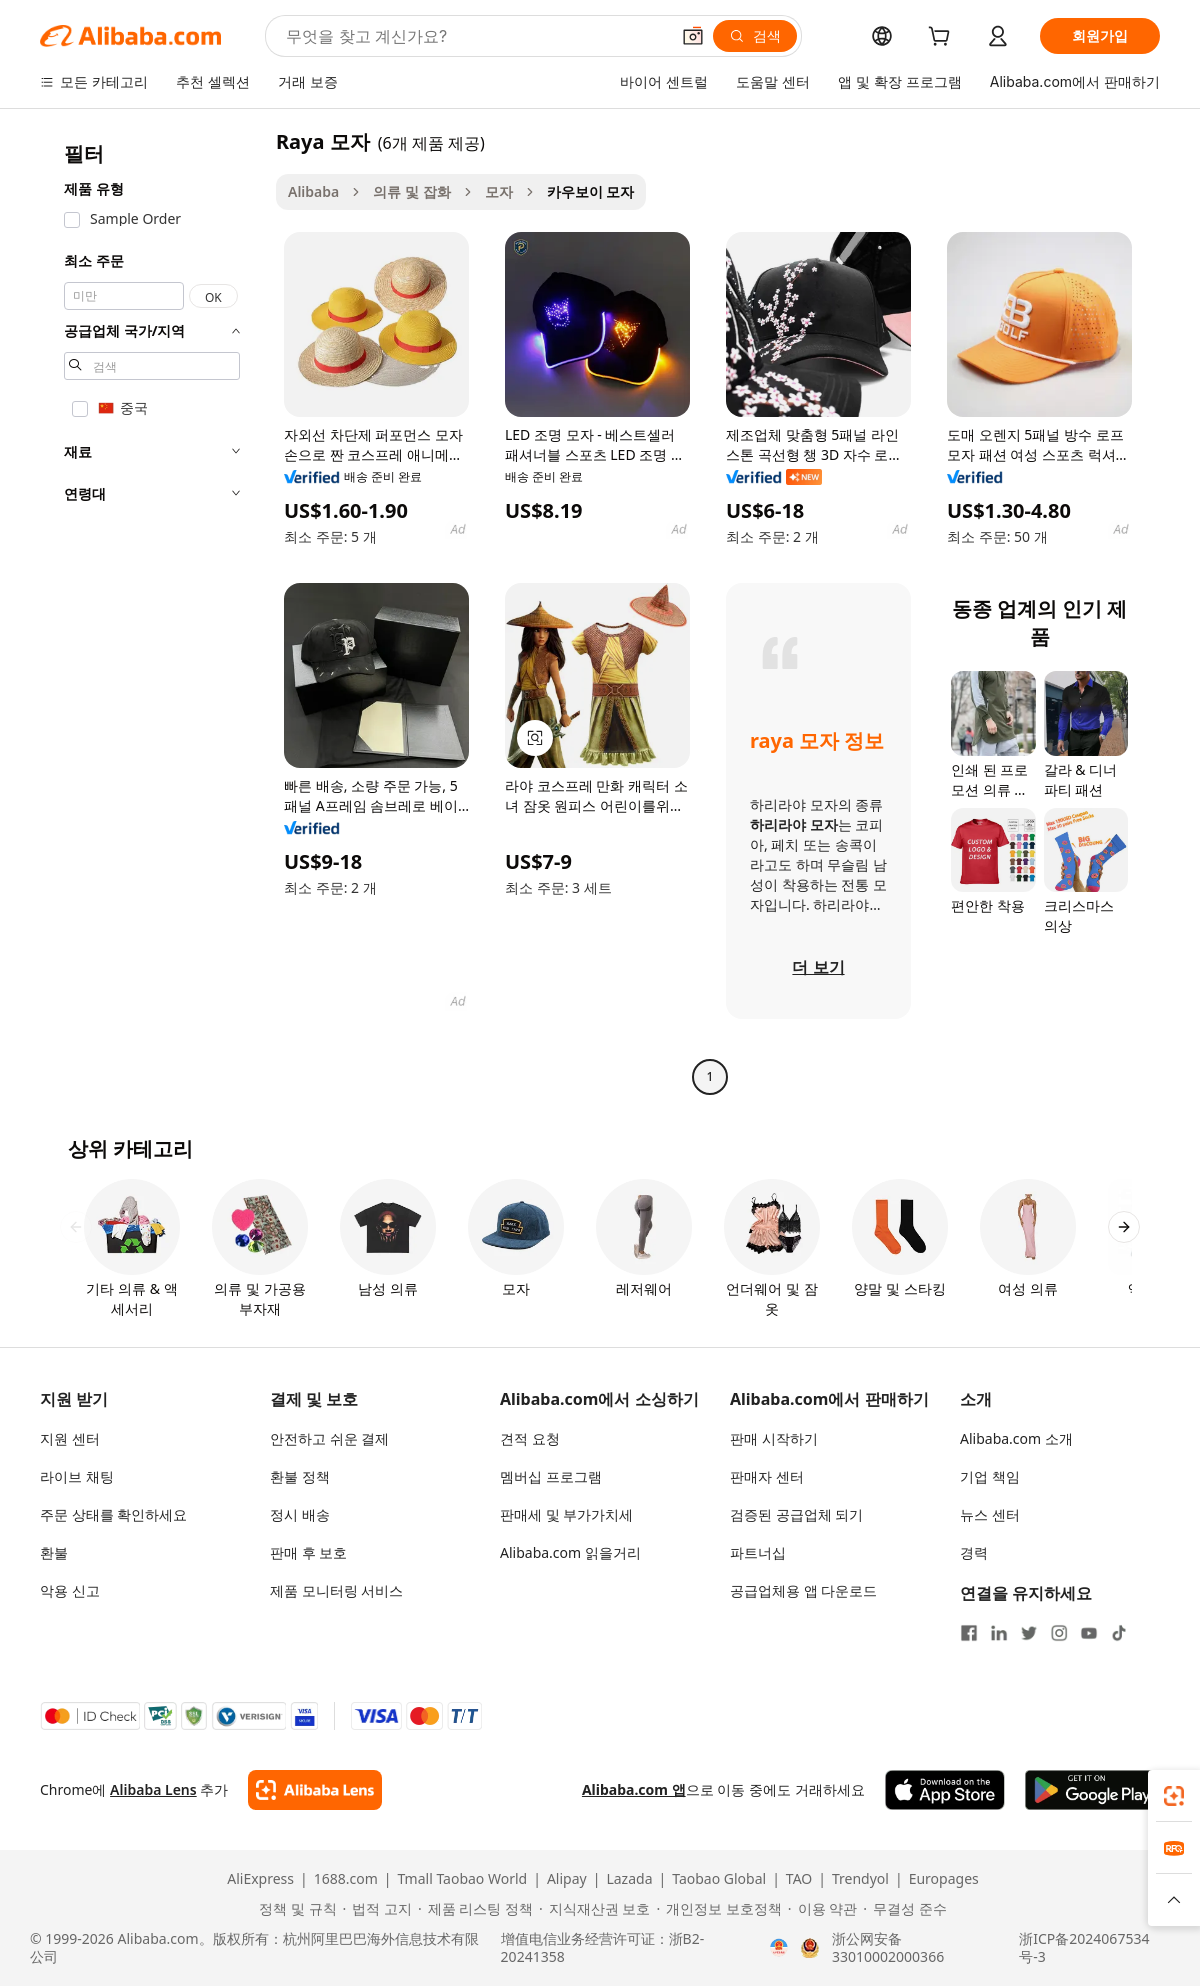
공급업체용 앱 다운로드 (803, 1590)
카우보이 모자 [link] (591, 191)
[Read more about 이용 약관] (822, 1909)
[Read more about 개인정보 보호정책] (718, 1909)
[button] (693, 36)
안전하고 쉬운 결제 (329, 1438)
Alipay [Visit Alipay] (567, 1879)
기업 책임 (990, 1476)
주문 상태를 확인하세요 (113, 1514)
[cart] (943, 38)
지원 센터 (70, 1438)
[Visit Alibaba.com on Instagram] (1059, 1633)
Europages (944, 1879)
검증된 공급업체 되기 (796, 1514)
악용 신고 (70, 1590)
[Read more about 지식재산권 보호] (594, 1909)
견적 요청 (530, 1438)
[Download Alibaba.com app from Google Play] (1092, 1790)
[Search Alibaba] (475, 36)
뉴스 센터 (990, 1514)
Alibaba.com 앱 (634, 1789)
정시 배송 (300, 1514)
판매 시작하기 (774, 1438)
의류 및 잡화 (411, 191)
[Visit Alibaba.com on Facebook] (969, 1633)
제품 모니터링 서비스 (336, 1590)
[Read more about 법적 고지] (377, 1909)
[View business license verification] (779, 1948)
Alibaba (313, 191)
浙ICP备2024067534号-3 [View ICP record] (1084, 1948)
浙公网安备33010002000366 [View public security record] (888, 1948)
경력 (974, 1552)
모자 (499, 191)
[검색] (755, 36)
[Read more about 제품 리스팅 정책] (475, 1909)
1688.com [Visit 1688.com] (346, 1879)
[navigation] (152, 611)
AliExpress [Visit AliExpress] (260, 1879)
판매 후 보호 (308, 1552)
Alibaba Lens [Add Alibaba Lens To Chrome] (153, 1789)
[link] (1174, 1796)
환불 (54, 1552)
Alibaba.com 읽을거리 (570, 1552)
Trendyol (860, 1879)
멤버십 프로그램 (551, 1476)
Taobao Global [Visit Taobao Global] (719, 1879)
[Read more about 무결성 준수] (904, 1909)
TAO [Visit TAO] (799, 1879)
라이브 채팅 (77, 1476)
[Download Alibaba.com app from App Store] (945, 1790)
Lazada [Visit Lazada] (629, 1879)
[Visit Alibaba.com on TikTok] (1119, 1633)
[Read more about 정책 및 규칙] (294, 1909)
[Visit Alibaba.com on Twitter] (1029, 1633)
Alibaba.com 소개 (1016, 1438)
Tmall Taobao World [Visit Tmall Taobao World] (463, 1879)
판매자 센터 (767, 1476)
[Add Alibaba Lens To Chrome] (314, 1790)
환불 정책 (300, 1476)
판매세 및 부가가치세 (566, 1514)
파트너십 (758, 1552)
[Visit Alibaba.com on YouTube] (1089, 1633)
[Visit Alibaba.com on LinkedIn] (999, 1633)
